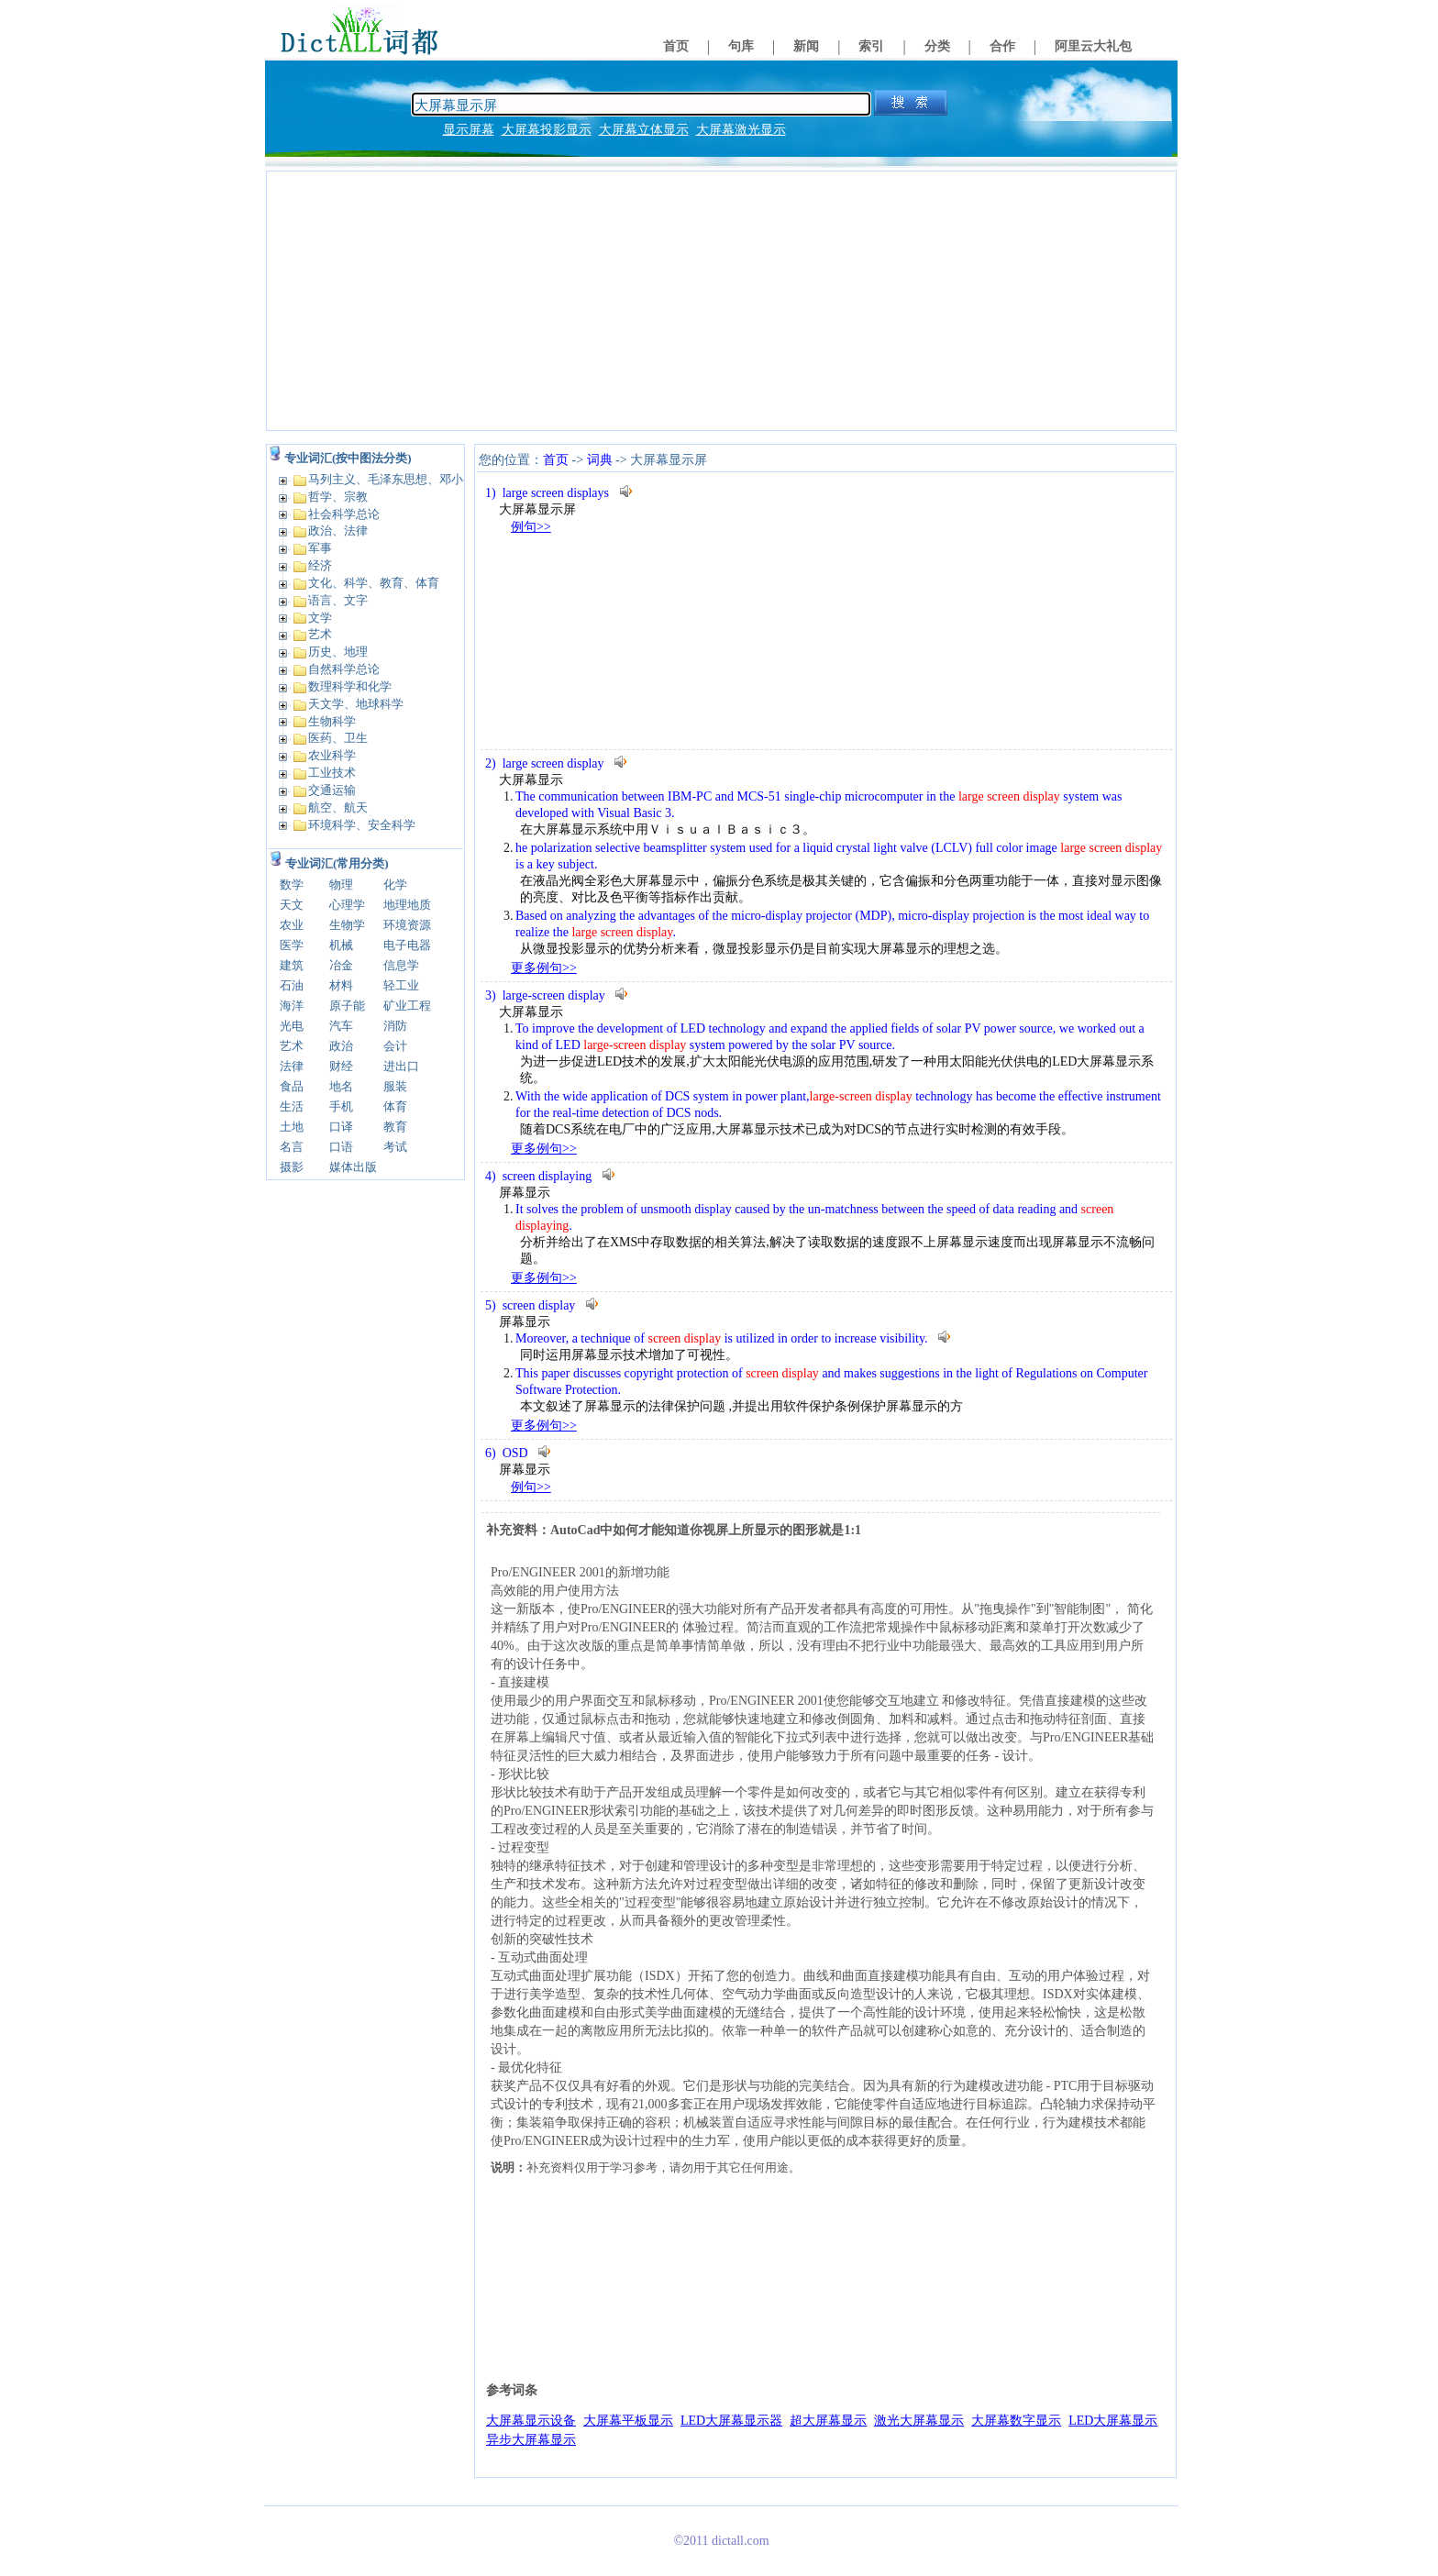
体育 (395, 1106)
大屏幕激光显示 (741, 130)
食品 (292, 1086)
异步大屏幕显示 (531, 2440)
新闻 (806, 46)
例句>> (531, 527)
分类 (937, 46)
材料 (341, 985)
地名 (341, 1086)
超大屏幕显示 (828, 2420)
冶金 (341, 965)
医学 (292, 945)
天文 (292, 905)
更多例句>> (544, 968)
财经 (341, 1066)
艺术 (292, 1046)
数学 (292, 884)
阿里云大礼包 (1093, 46)
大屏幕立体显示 (644, 130)
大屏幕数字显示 (1016, 2420)
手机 (341, 1106)
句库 (741, 46)
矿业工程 (407, 1005)
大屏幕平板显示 (628, 2420)
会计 (395, 1046)
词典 (600, 460)
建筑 (292, 965)
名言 (292, 1147)
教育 (395, 1126)
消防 (395, 1026)
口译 (341, 1126)
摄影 (292, 1167)
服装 (395, 1086)
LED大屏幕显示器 (731, 2420)
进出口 (401, 1066)
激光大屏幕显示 (919, 2420)
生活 (292, 1106)
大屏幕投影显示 (547, 130)
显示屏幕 (468, 130)
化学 (395, 884)
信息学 (401, 965)
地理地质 (407, 905)
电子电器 (407, 945)
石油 (292, 985)
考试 (395, 1147)
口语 (341, 1147)
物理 (341, 884)
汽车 (341, 1026)
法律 (292, 1066)
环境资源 (407, 925)
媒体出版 (353, 1167)
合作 (1002, 46)
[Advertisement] (721, 300)
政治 (341, 1046)
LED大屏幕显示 (1112, 2420)
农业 (292, 925)
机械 (341, 945)
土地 (292, 1126)
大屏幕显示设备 (531, 2420)
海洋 (292, 1005)
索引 (871, 46)
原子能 (347, 1005)
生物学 (347, 925)
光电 (292, 1026)
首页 (676, 46)
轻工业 (401, 985)
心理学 (347, 905)
